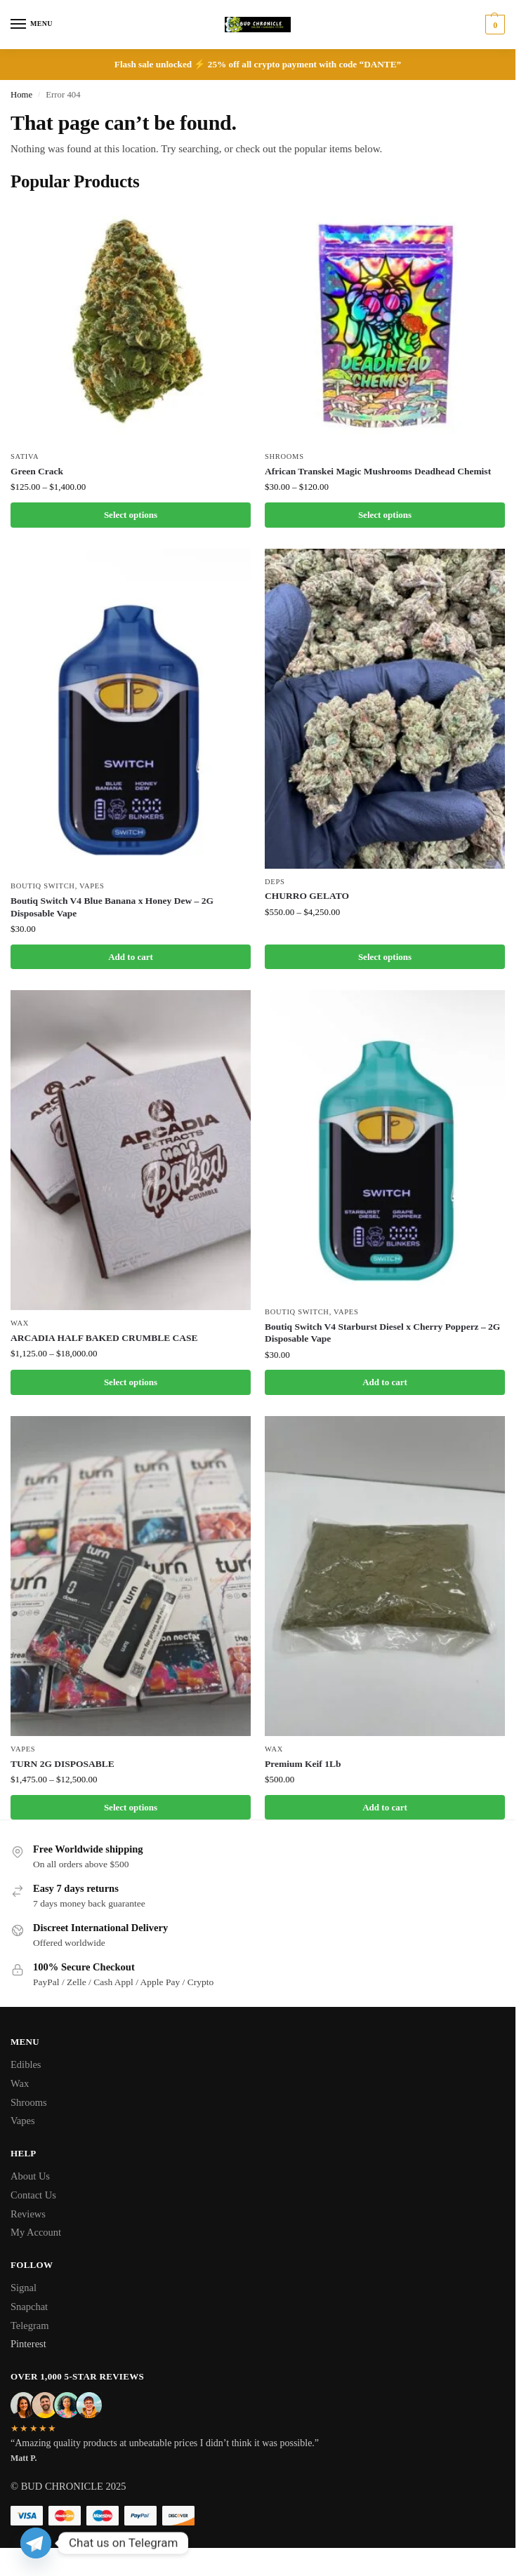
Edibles (26, 2064)
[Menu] (32, 24)
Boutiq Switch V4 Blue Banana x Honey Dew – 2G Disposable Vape (112, 907)
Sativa (25, 456)
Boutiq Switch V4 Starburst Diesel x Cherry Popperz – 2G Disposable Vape (382, 1332)
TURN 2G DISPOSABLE (62, 1764)
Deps (274, 882)
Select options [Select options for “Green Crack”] (130, 514)
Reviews (28, 2214)
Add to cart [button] (130, 957)
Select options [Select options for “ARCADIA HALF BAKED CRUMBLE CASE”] (130, 1382)
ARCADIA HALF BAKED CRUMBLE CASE (104, 1338)
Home (21, 95)
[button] (493, 24)
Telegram (30, 2325)
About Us (30, 2176)
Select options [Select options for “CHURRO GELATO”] (385, 957)
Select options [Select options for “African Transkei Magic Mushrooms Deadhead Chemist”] (385, 514)
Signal (24, 2287)
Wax (20, 1323)
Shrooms (284, 456)
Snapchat (29, 2306)
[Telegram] (35, 2543)
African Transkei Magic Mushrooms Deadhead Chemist (378, 471)
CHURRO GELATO (307, 895)
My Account (36, 2232)
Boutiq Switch (43, 886)
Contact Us (33, 2195)
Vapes (91, 886)
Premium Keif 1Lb (303, 1764)
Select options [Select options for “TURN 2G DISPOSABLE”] (130, 1807)
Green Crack (37, 471)
